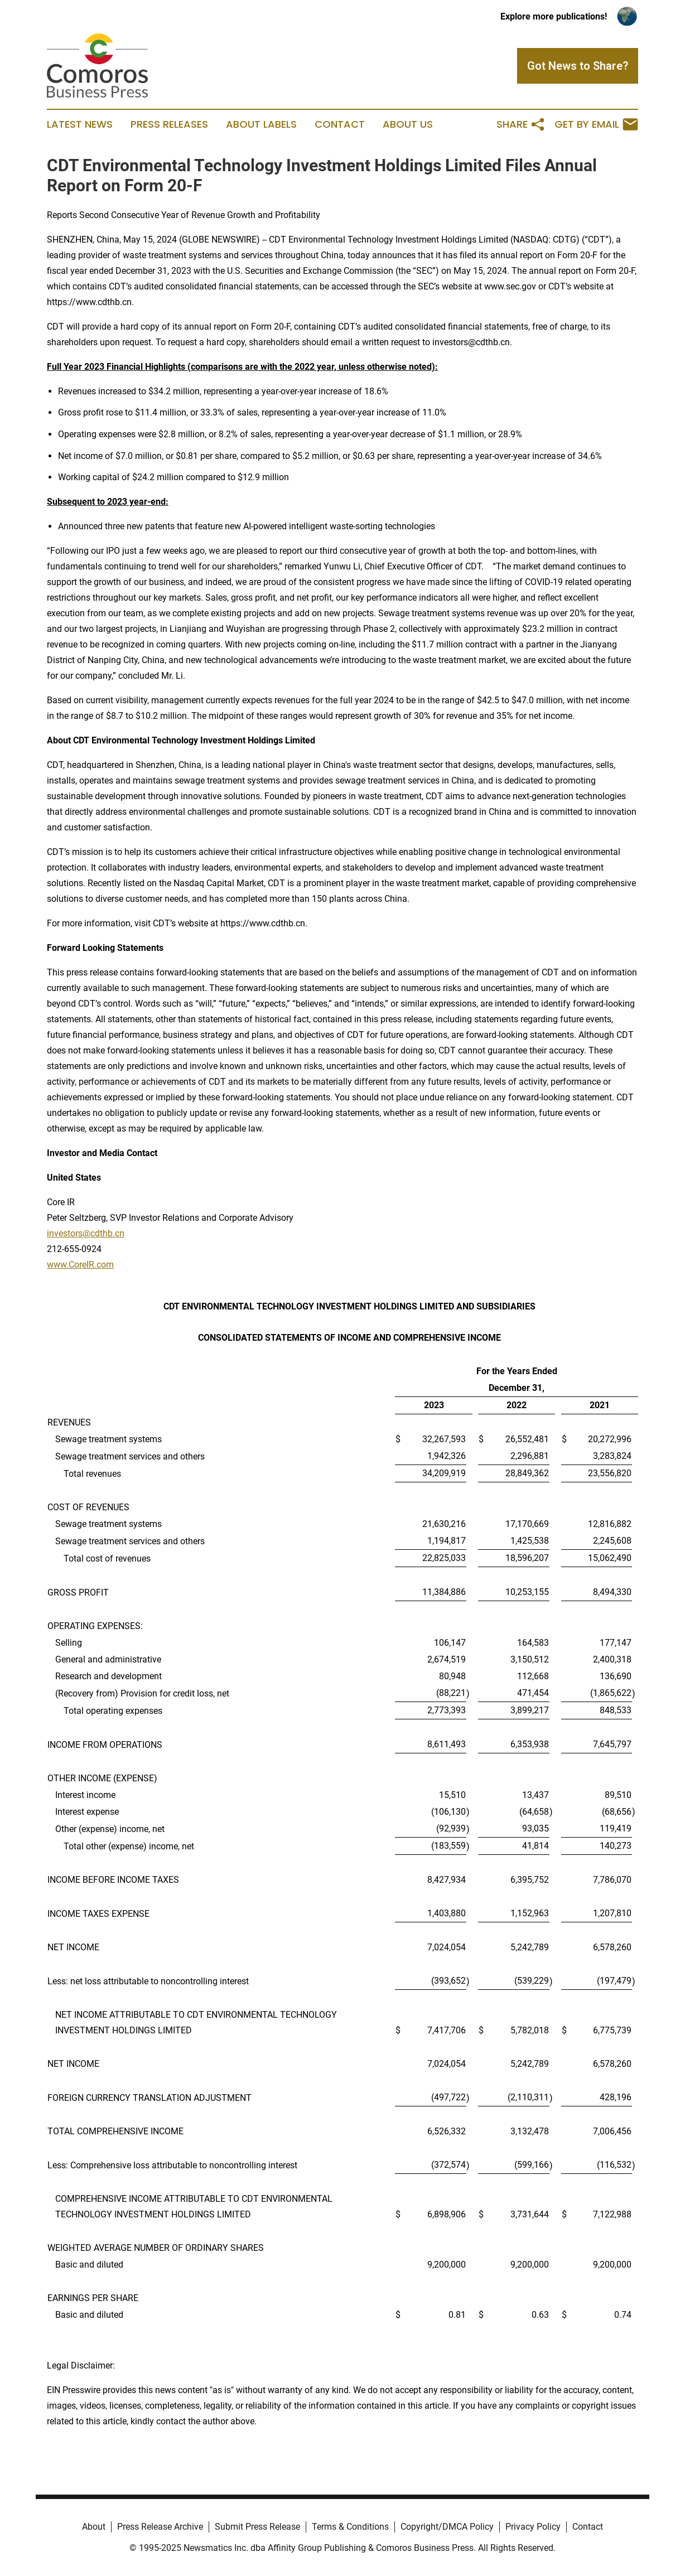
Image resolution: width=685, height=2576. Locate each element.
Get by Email (596, 124)
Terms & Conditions (350, 2526)
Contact (340, 124)
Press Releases (169, 124)
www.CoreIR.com (80, 1264)
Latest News (80, 124)
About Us (408, 124)
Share (521, 124)
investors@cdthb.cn (85, 1233)
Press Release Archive (160, 2526)
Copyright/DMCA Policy (447, 2526)
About (93, 2526)
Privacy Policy (533, 2526)
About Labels (261, 124)
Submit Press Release (257, 2526)
